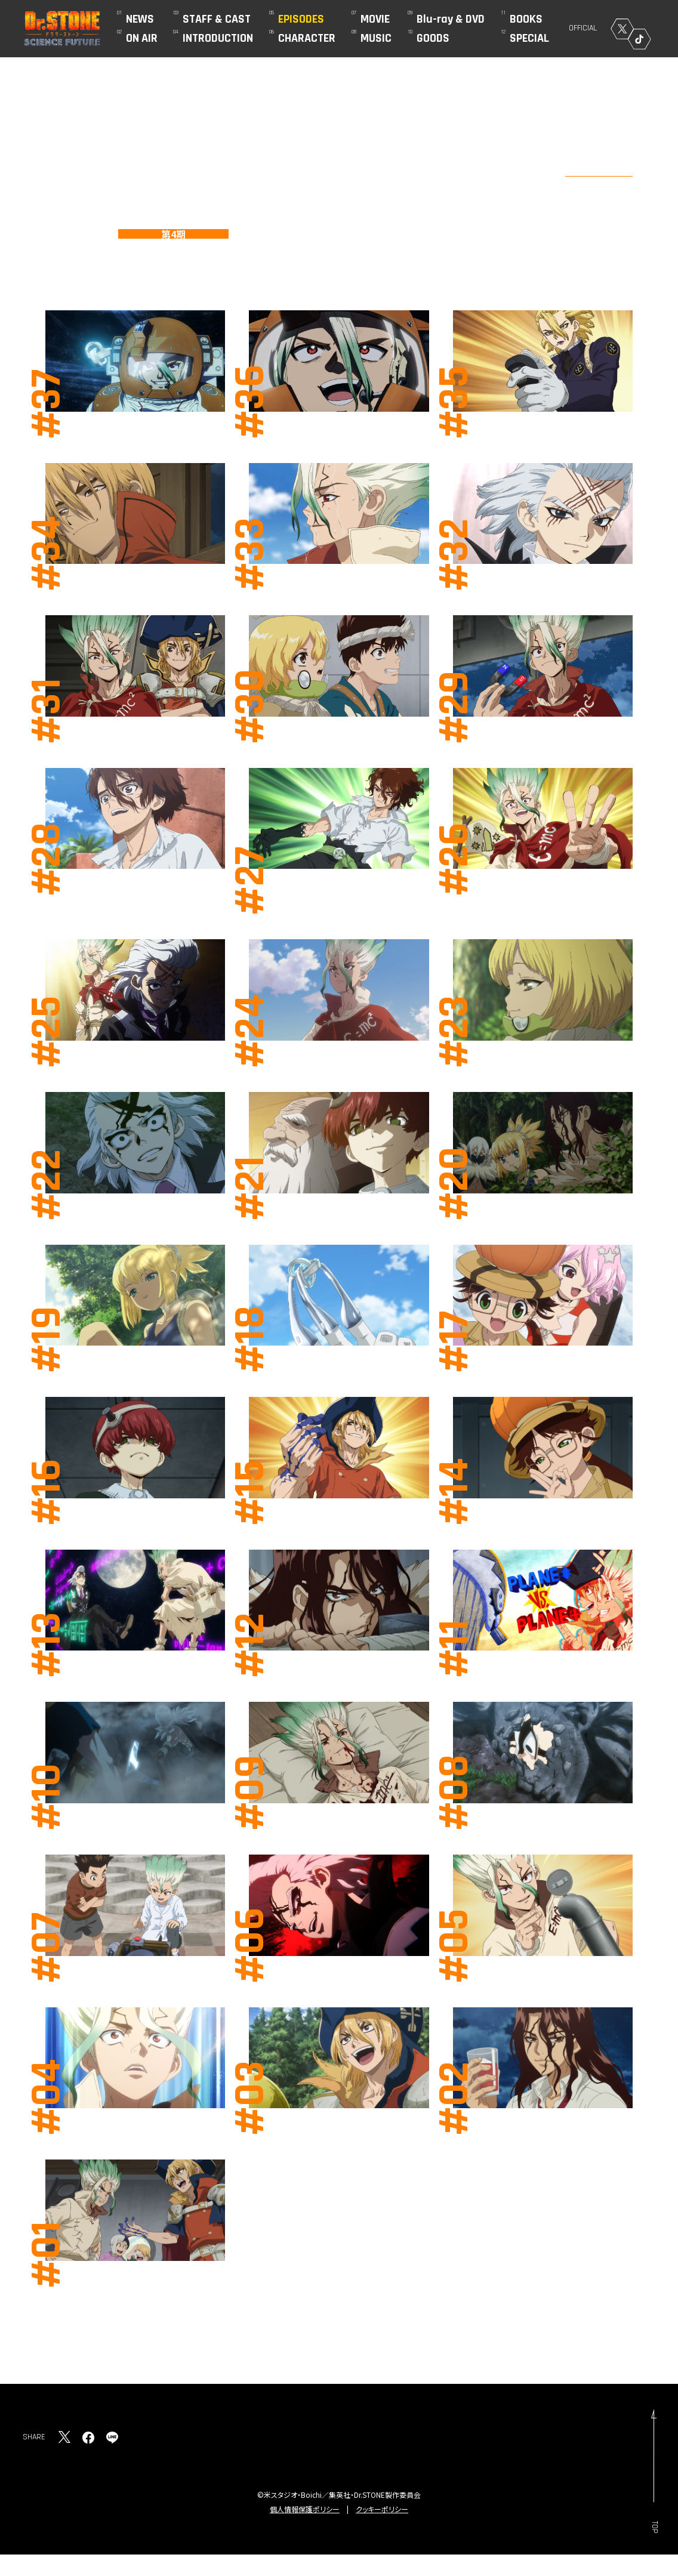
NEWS (140, 19)
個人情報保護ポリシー (305, 2509)
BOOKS (526, 19)
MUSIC (376, 38)
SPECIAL (529, 38)
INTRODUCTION (218, 38)
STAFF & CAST (217, 19)
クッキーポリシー (382, 2509)
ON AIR (142, 38)
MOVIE (375, 19)
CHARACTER (306, 38)
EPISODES (301, 19)
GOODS (433, 38)
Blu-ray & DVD (451, 19)
